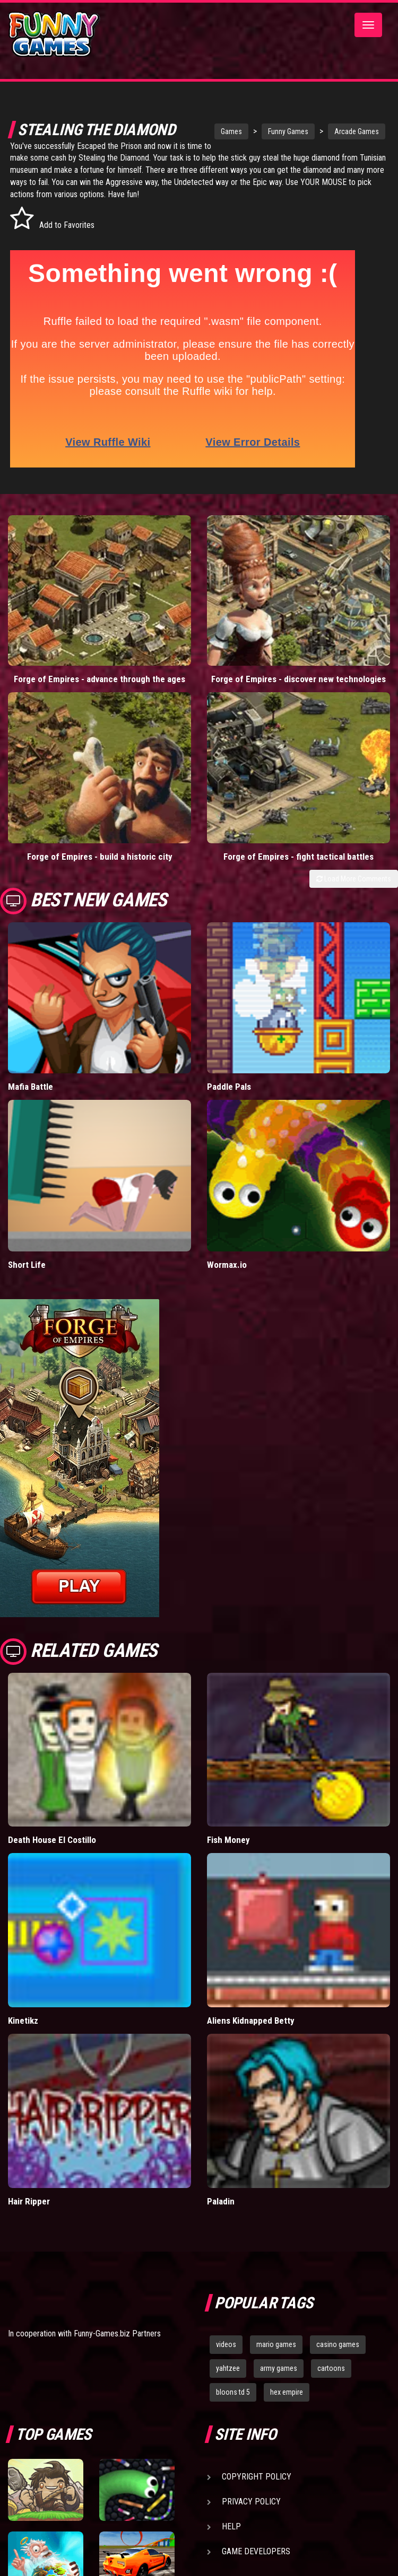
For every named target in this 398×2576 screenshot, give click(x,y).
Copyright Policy (256, 2477)
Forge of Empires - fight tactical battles (298, 856)
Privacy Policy (251, 2501)
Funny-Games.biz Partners (117, 2333)
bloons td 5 (233, 2392)
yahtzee (228, 2368)
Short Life (27, 1264)
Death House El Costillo (52, 1839)
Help (231, 2526)
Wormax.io (227, 1264)
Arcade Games (340, 131)
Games (215, 131)
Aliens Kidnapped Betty (251, 2020)
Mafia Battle (30, 1086)
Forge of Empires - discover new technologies (298, 679)
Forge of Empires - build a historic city (99, 856)
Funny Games (272, 131)
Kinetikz (23, 2020)
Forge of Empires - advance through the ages (99, 679)
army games (278, 2368)
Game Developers (256, 2551)
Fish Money (228, 1839)
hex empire (286, 2392)
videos (226, 2344)
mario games (276, 2344)
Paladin (221, 2201)
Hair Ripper (29, 2201)
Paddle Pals (229, 1086)
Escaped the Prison (125, 146)
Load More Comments (353, 879)
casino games (337, 2344)
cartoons (331, 2368)
